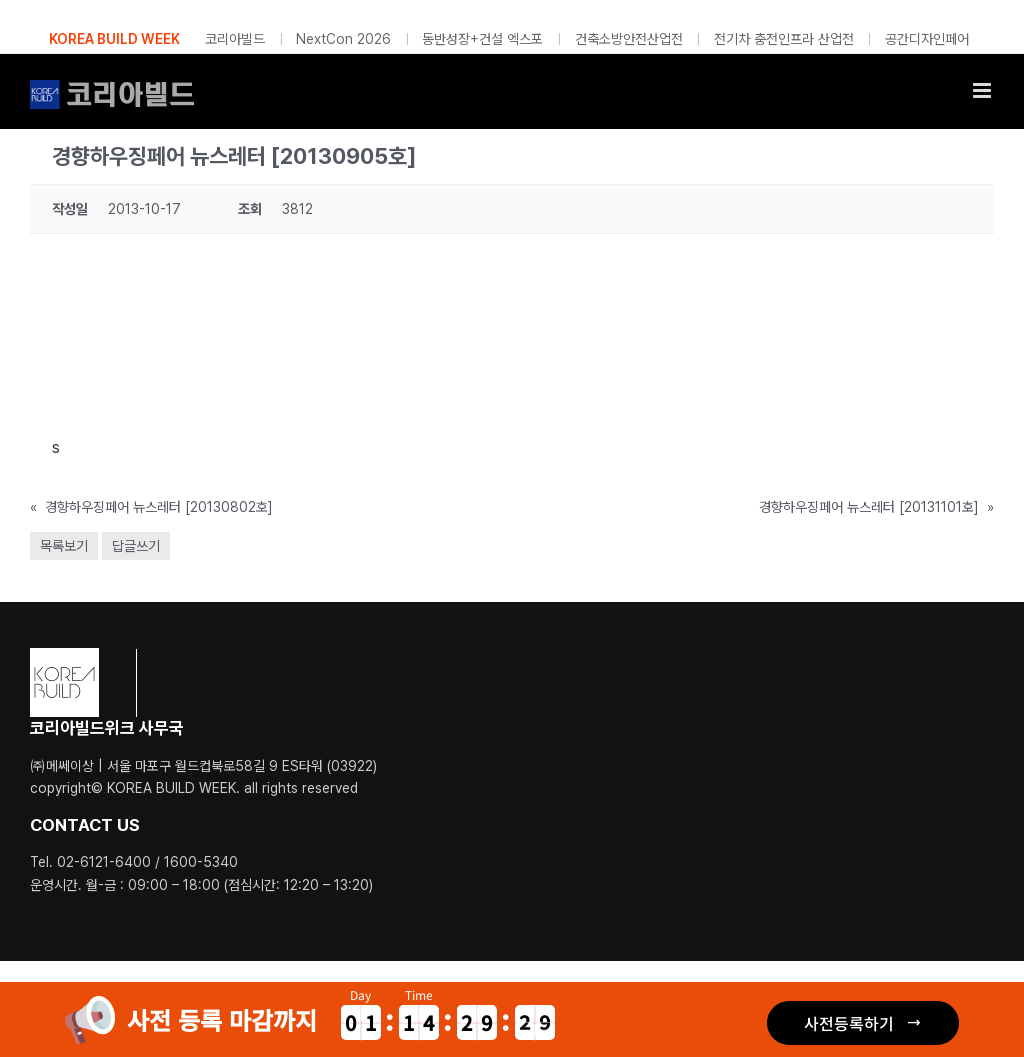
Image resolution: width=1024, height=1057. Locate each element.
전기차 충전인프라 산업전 (784, 39)
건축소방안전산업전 (629, 39)
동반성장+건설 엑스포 (482, 39)
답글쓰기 (136, 546)
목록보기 (64, 546)
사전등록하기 (849, 1023)
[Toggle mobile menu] (983, 90)
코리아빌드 (235, 39)
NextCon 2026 (343, 39)
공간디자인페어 (927, 39)
